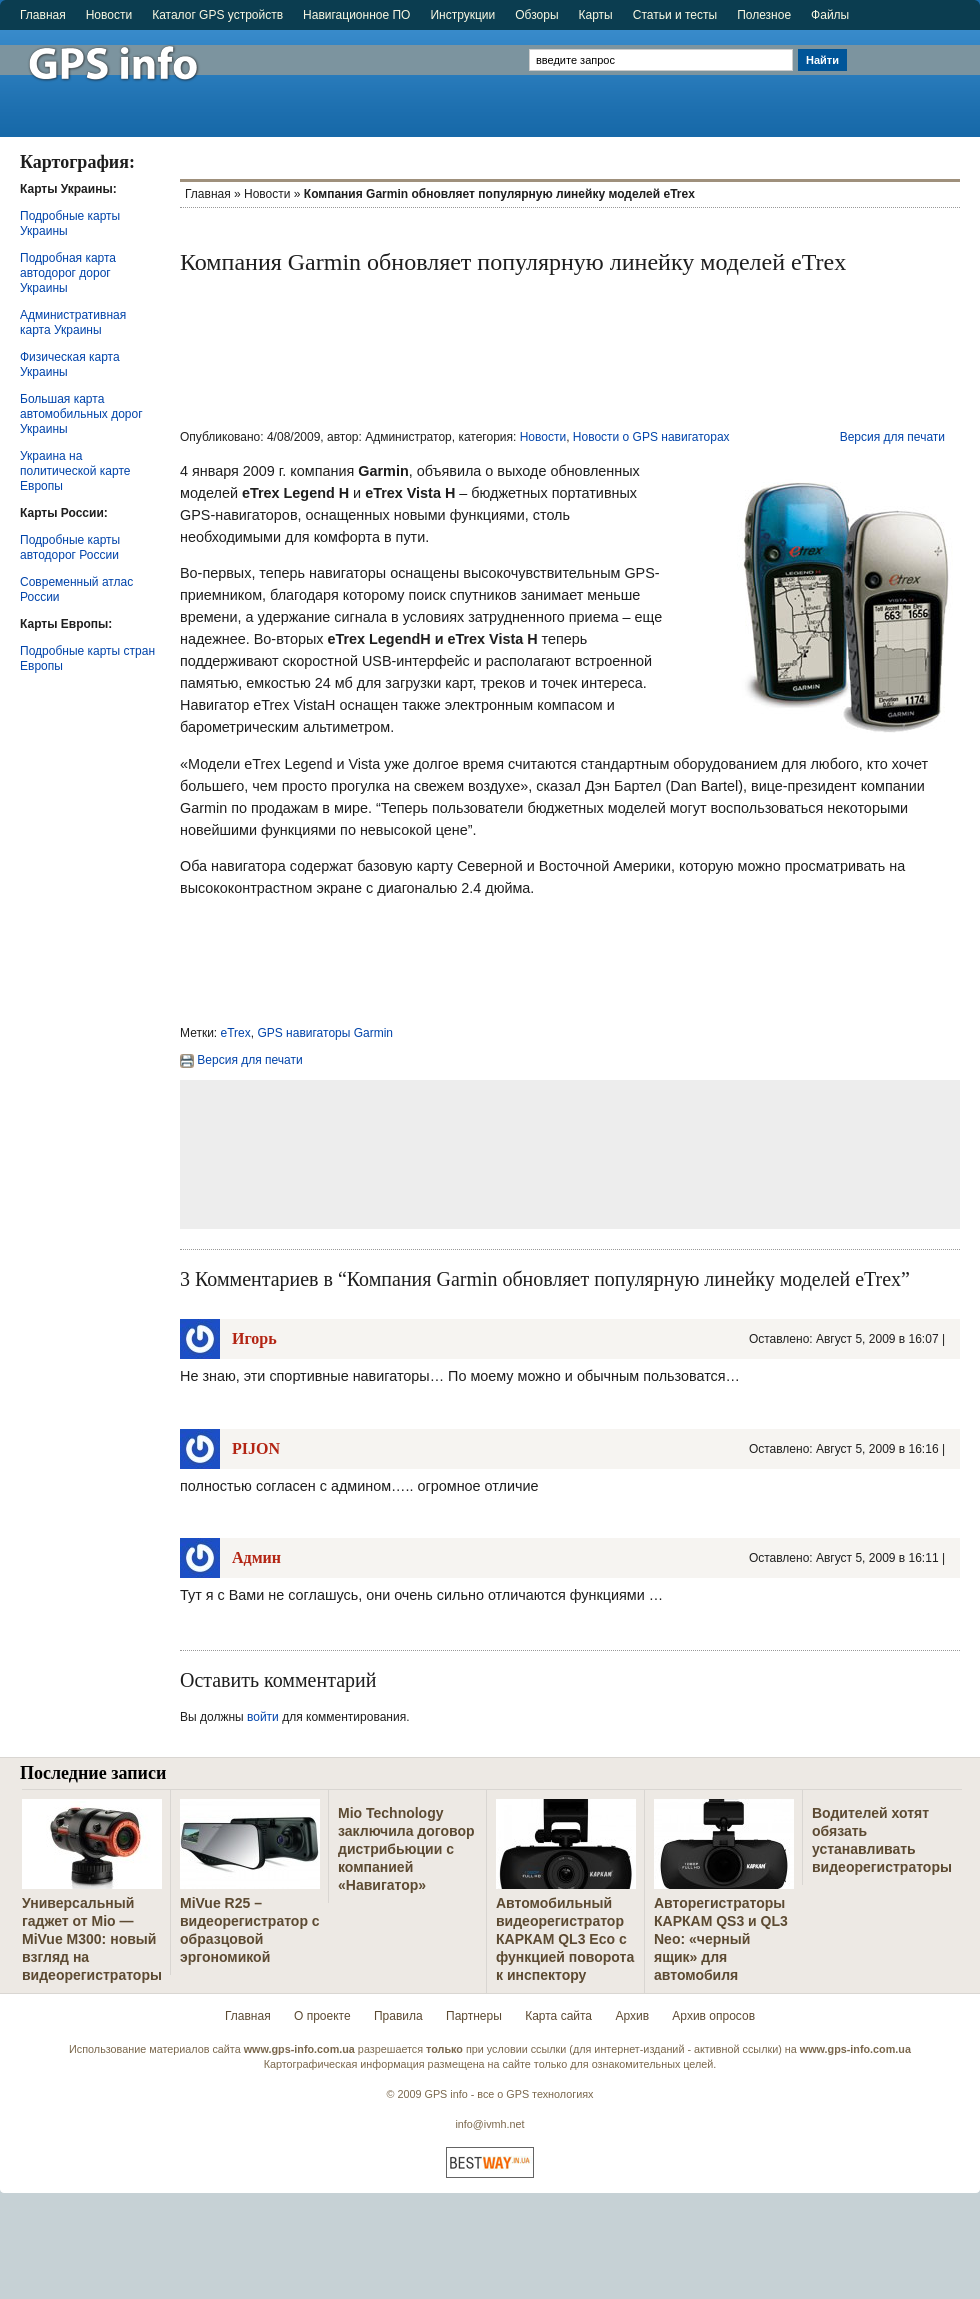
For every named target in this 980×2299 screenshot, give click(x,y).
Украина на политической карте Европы (75, 471)
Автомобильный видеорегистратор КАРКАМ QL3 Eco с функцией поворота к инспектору (565, 1939)
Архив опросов (713, 2016)
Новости (109, 15)
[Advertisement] (915, 74)
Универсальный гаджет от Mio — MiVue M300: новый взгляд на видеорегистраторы (92, 1939)
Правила (398, 2016)
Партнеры (474, 2016)
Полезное (764, 15)
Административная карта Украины (73, 322)
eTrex (236, 1033)
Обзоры (536, 15)
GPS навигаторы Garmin (325, 1033)
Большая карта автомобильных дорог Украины (81, 414)
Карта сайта (558, 2016)
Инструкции (462, 15)
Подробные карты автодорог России (70, 547)
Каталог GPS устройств (217, 15)
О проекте (322, 2016)
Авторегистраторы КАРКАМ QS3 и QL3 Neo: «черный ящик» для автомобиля (721, 1939)
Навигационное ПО (356, 15)
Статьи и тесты (675, 15)
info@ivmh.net (489, 2124)
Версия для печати (892, 437)
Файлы (830, 15)
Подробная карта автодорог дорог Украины (68, 273)
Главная (43, 15)
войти (263, 1717)
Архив (632, 2016)
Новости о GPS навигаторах (651, 437)
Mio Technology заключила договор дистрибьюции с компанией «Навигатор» (406, 1849)
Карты (596, 15)
